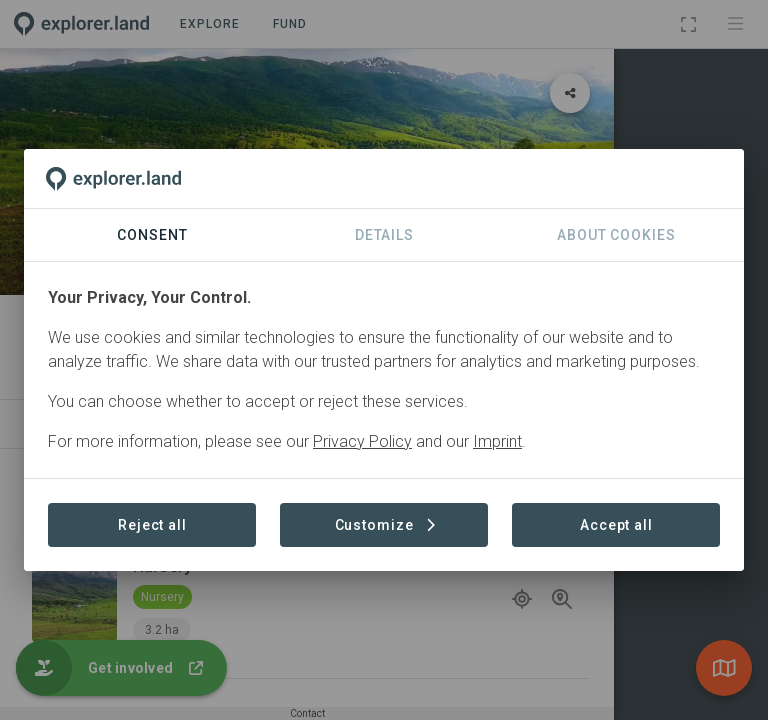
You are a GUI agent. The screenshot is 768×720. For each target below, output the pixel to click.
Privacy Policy (362, 441)
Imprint (497, 441)
